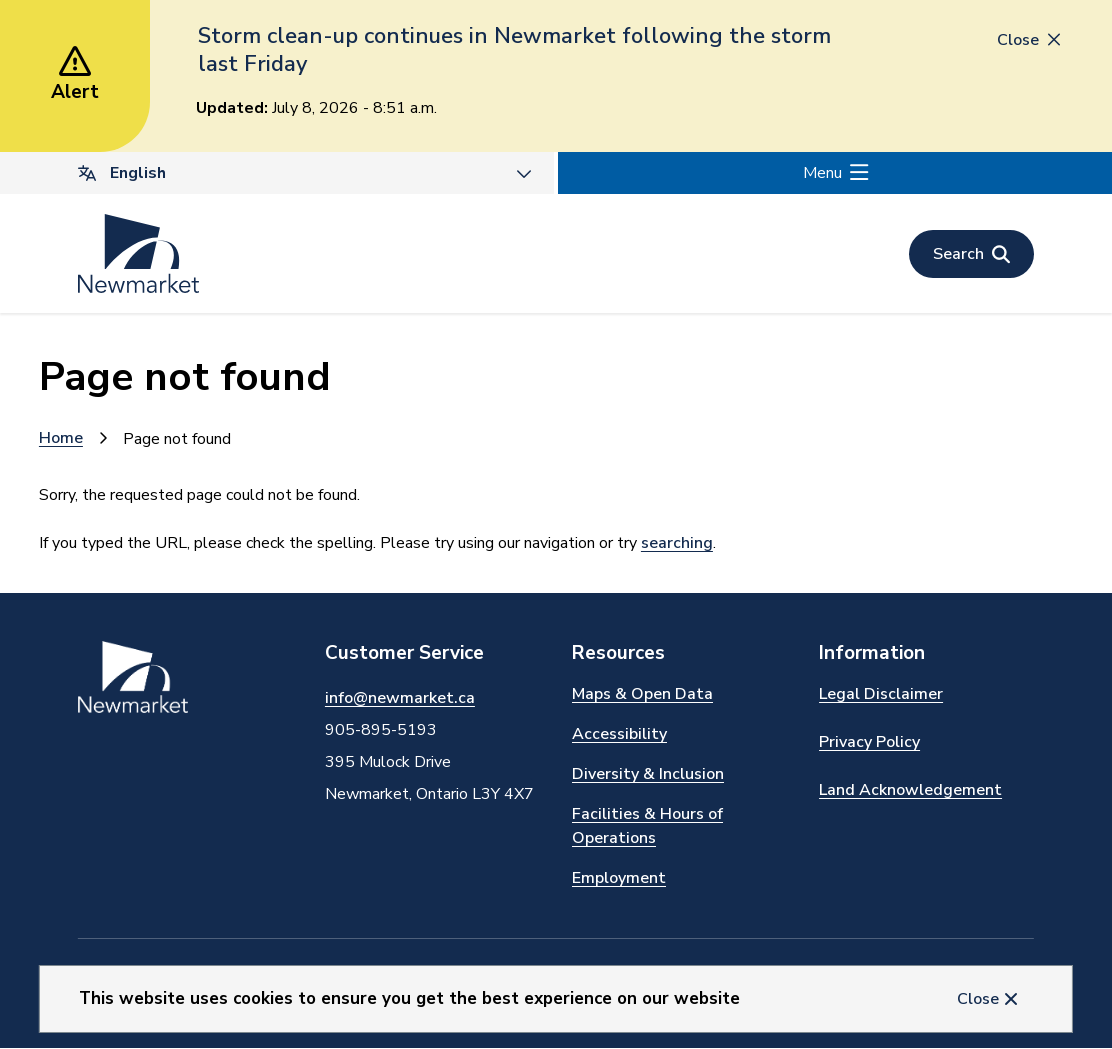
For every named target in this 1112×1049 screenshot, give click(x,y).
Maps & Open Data (642, 694)
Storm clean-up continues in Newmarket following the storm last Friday (514, 50)
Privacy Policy (869, 742)
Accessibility (619, 734)
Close (978, 999)
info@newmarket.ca (400, 698)
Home (61, 438)
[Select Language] (277, 173)
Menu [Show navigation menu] (822, 173)
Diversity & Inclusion (648, 774)
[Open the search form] (971, 254)
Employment (619, 878)
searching (677, 543)
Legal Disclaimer (881, 694)
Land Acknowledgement (910, 790)
